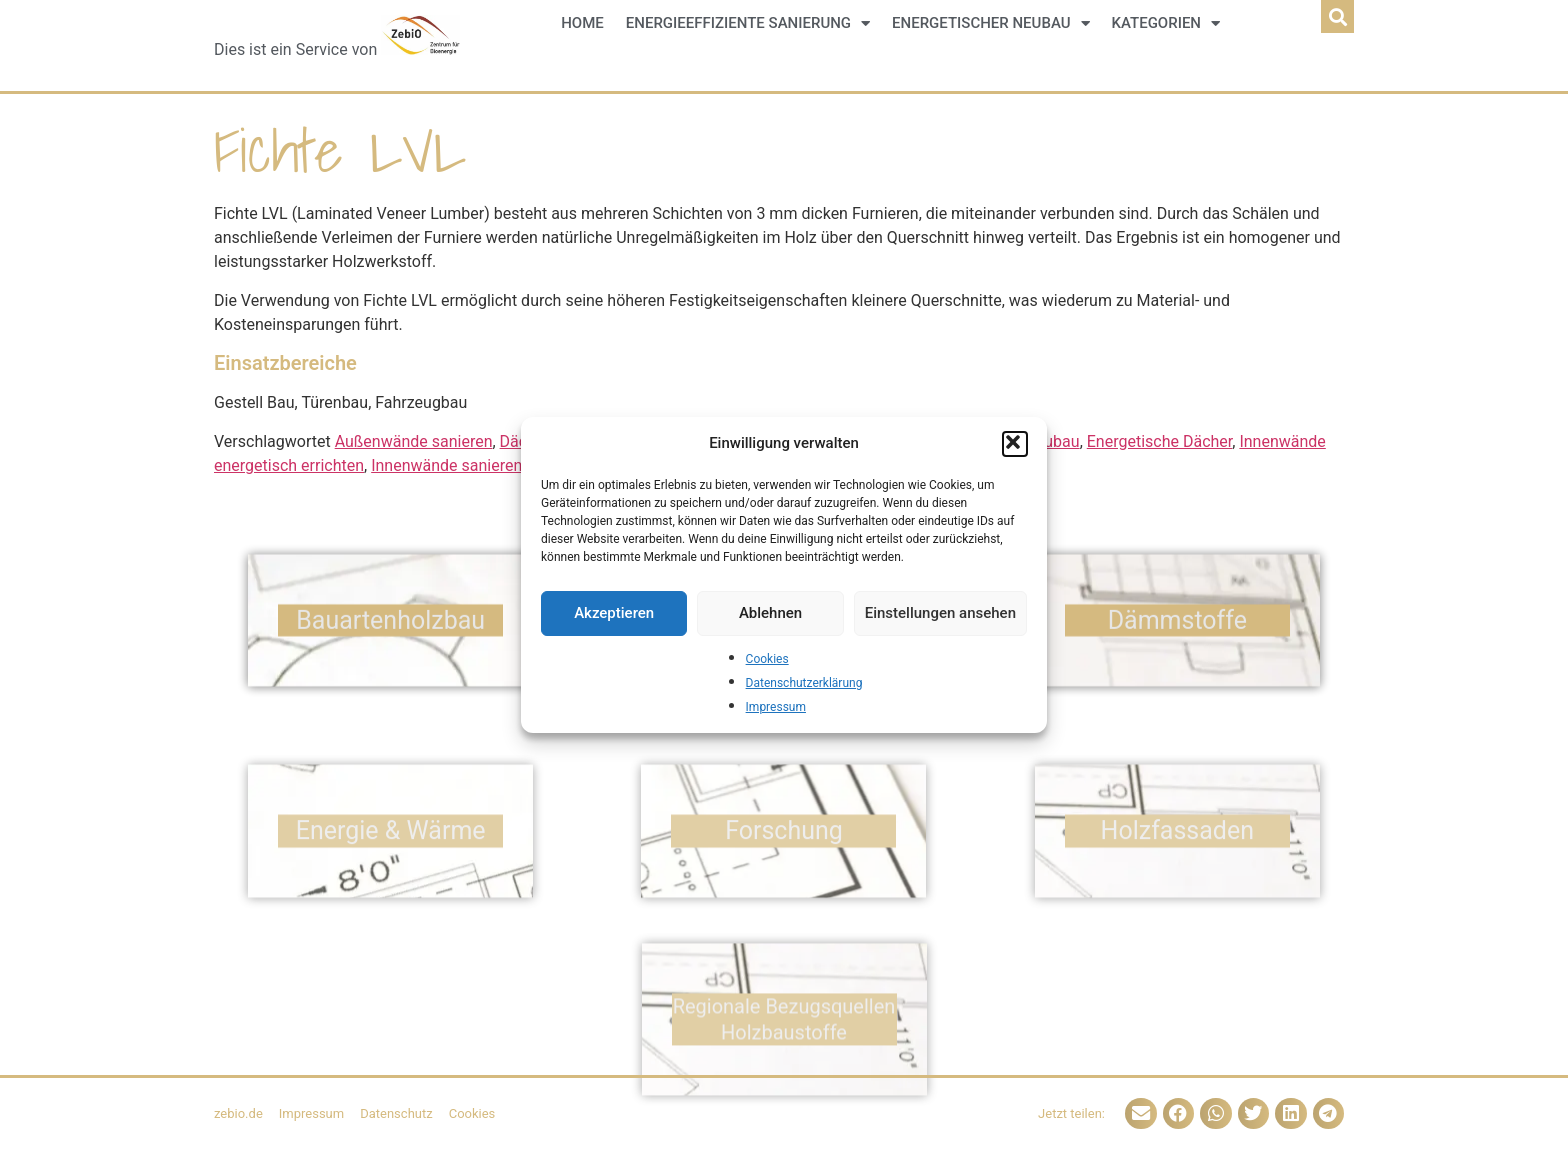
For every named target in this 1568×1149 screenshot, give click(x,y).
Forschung (784, 875)
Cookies (767, 659)
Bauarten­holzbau (390, 627)
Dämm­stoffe (1177, 627)
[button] (1015, 444)
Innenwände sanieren (446, 465)
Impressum (776, 707)
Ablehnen (770, 613)
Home (582, 23)
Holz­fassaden (1177, 875)
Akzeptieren (614, 613)
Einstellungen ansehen (940, 613)
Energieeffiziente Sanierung (748, 23)
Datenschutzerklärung (804, 683)
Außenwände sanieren (414, 441)
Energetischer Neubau (990, 23)
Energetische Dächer (1160, 441)
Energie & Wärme (391, 875)
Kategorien (1166, 23)
